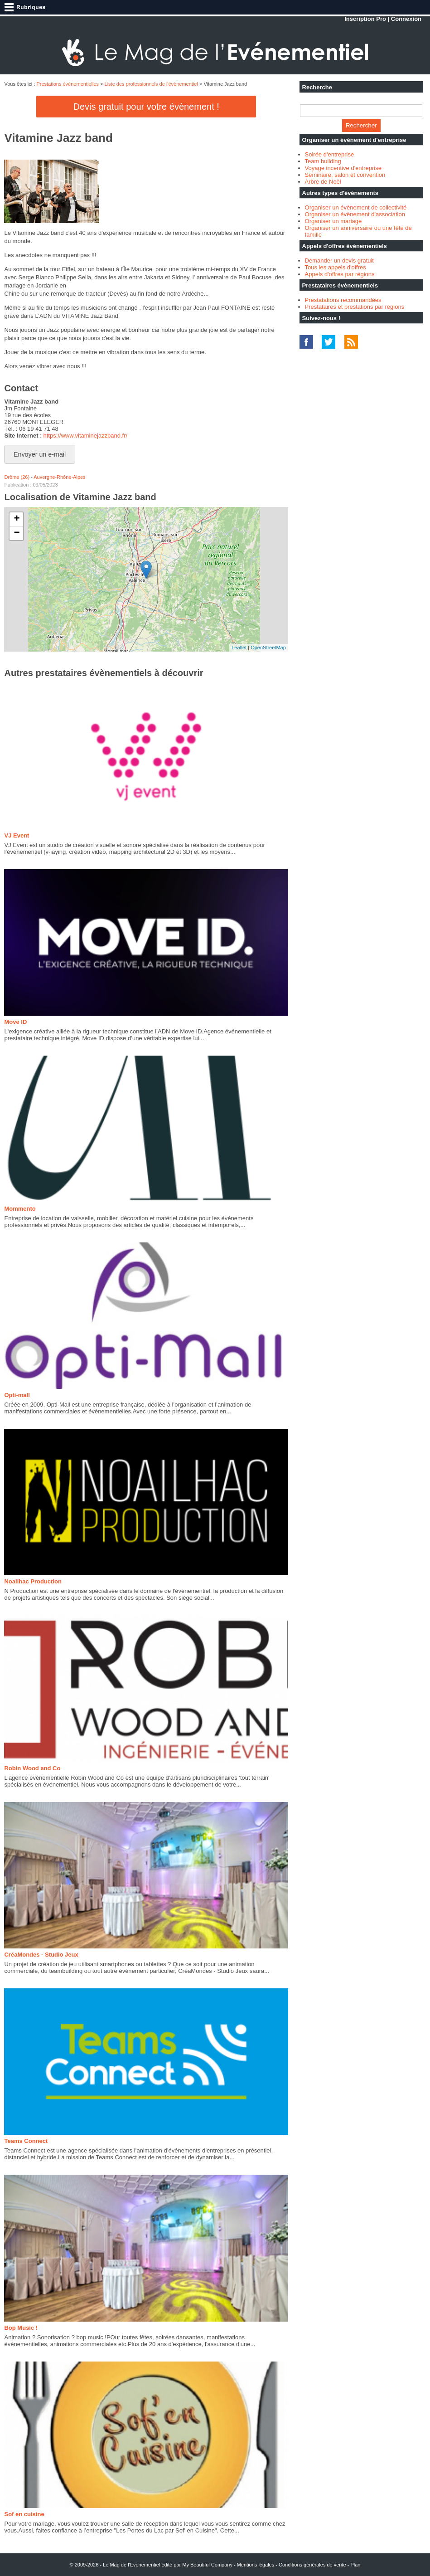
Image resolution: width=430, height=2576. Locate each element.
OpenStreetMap (268, 647)
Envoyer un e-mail (40, 454)
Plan (355, 2564)
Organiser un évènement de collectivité (356, 207)
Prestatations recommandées (343, 300)
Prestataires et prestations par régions (355, 306)
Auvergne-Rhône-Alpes (59, 477)
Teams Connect (26, 2141)
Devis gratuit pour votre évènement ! (146, 107)
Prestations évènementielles (67, 84)
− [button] (16, 533)
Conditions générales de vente (312, 2564)
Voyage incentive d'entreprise (343, 168)
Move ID (15, 1021)
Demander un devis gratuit (339, 260)
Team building (323, 161)
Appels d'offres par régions (340, 274)
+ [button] (16, 519)
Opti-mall (16, 1395)
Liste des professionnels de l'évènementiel (151, 84)
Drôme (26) (16, 477)
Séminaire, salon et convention (345, 174)
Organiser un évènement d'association (355, 214)
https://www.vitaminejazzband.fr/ (85, 435)
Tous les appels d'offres (335, 267)
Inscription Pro (365, 18)
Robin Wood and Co (32, 1768)
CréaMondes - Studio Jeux (41, 1954)
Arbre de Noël (323, 181)
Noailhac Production (32, 1581)
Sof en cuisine (24, 2514)
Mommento (19, 1208)
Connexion (406, 18)
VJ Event (16, 835)
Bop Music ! (21, 2327)
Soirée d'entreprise (329, 154)
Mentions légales (256, 2564)
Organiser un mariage (333, 221)
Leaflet (239, 647)
